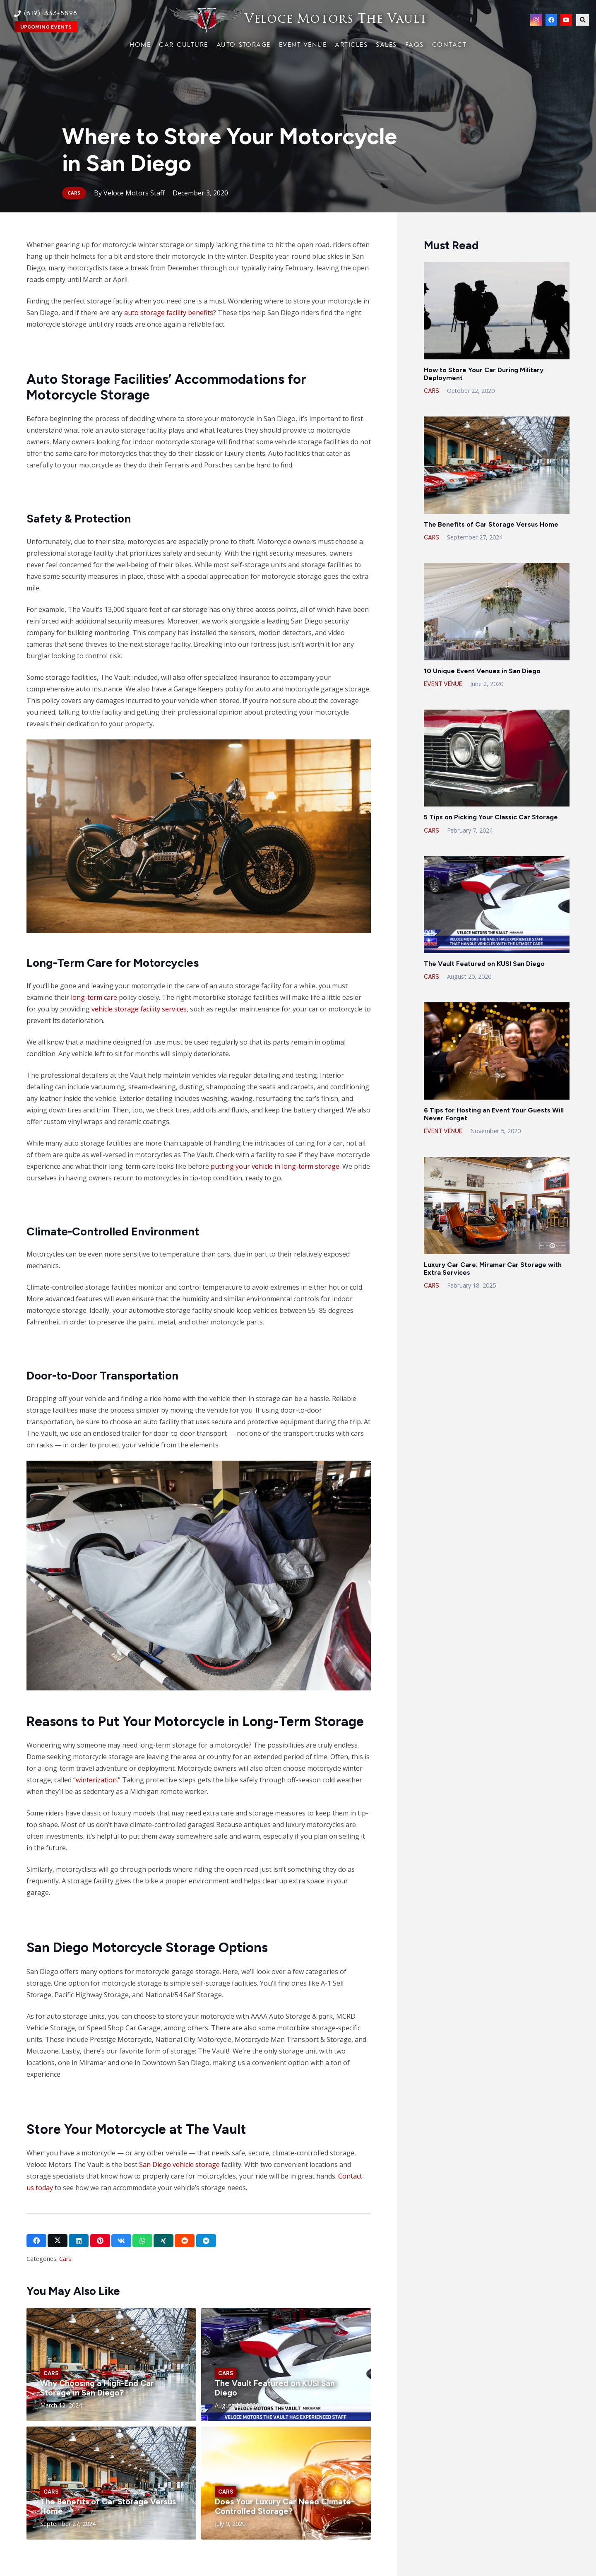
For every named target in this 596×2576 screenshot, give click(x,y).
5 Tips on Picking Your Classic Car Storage (491, 817)
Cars (65, 2259)
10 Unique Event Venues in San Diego (482, 671)
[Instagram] (536, 20)
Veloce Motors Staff (134, 192)
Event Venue (443, 684)
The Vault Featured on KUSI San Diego (484, 964)
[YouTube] (566, 20)
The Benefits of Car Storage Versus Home (491, 524)
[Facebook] (551, 20)
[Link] (298, 20)
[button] (582, 20)
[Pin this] (100, 2240)
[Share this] (36, 2240)
